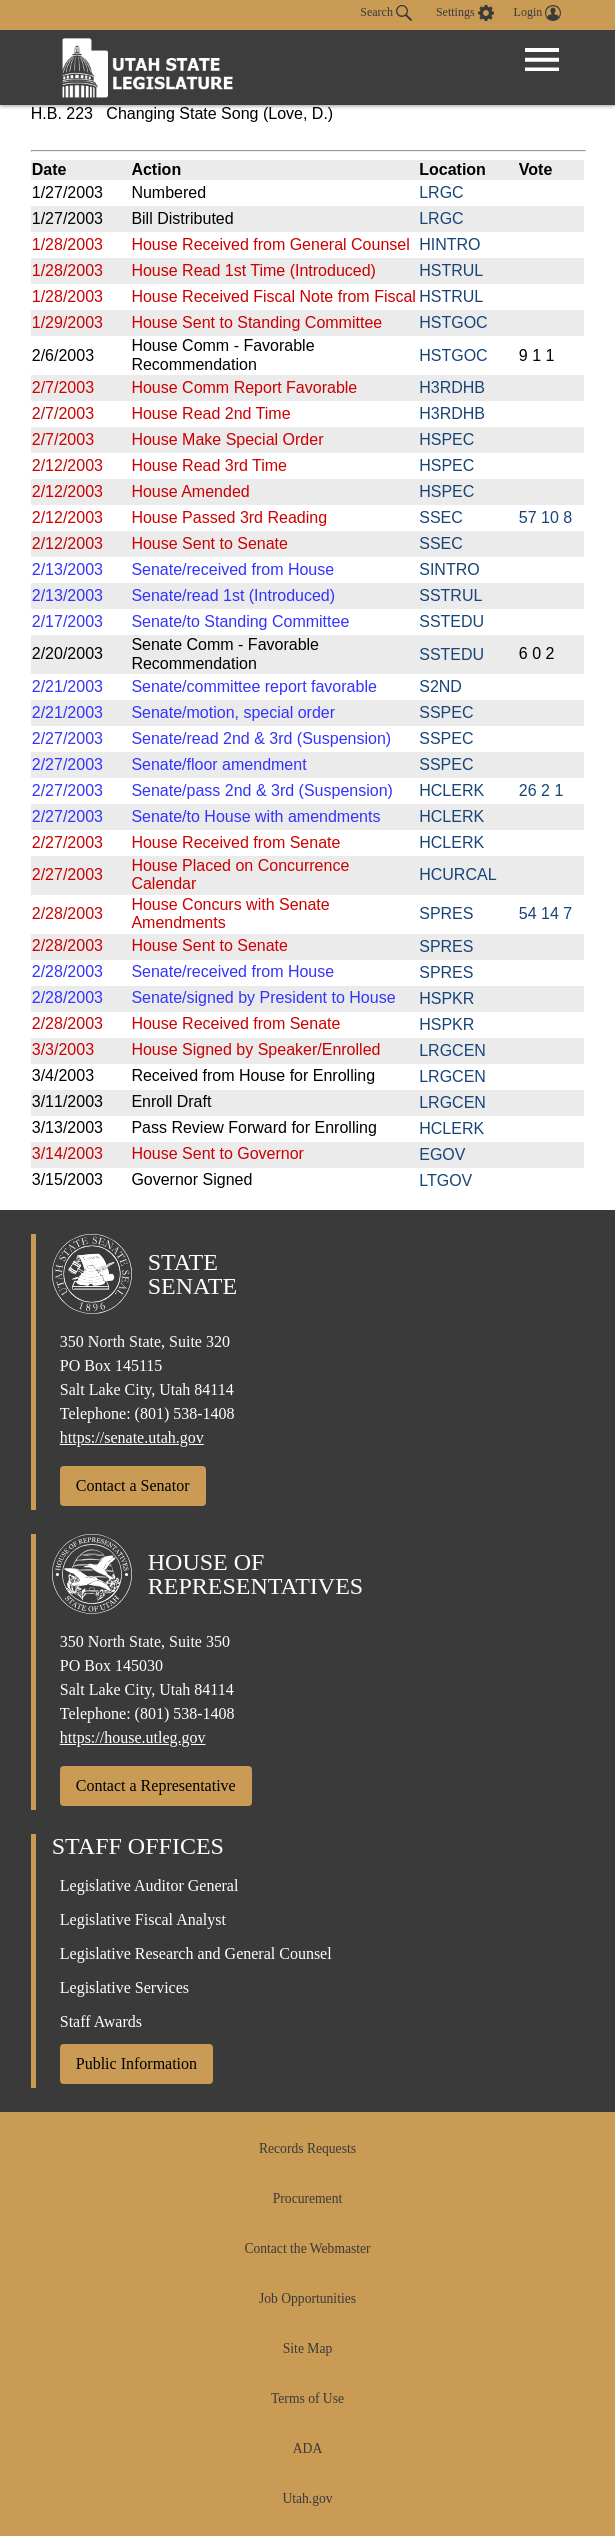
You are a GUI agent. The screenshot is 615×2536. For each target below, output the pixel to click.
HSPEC (446, 439)
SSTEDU (451, 621)
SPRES (446, 913)
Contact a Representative (156, 1785)
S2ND (440, 686)
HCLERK (451, 790)
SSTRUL (450, 595)
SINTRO (449, 569)
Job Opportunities (307, 2298)
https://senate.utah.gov (132, 1437)
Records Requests (307, 2148)
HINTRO (449, 244)
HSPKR (446, 998)
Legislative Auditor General (149, 1885)
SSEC (441, 517)
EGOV (442, 1154)
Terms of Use (307, 2398)
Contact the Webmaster (307, 2248)
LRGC (441, 192)
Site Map (307, 2348)
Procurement (307, 2198)
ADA (307, 2448)
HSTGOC (453, 322)
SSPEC (446, 712)
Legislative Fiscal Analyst (143, 1919)
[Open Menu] (542, 60)
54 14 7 (545, 913)
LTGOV (445, 1180)
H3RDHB (452, 387)
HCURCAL (457, 874)
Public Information (136, 2063)
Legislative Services (124, 1987)
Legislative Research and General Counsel (196, 1953)
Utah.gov (307, 2498)
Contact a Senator (133, 1485)
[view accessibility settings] (465, 13)
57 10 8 (545, 517)
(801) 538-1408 (185, 1413)
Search (386, 13)
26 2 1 (541, 790)
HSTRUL (451, 270)
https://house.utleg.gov (133, 1737)
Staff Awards (101, 2021)
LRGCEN (452, 1050)
